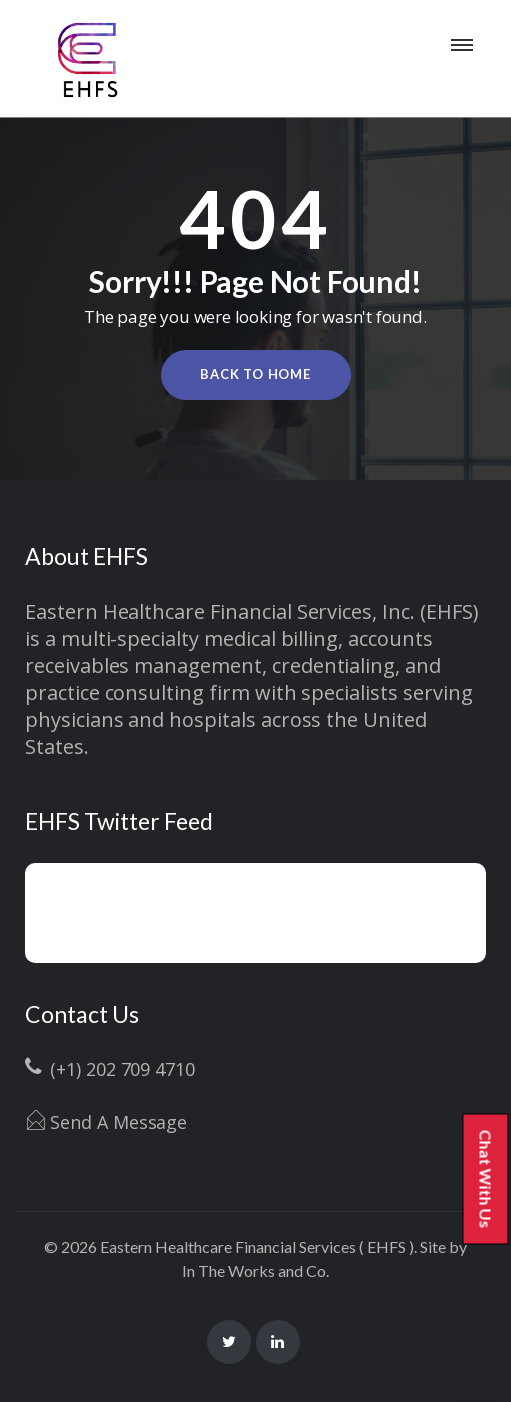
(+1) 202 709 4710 (122, 1069)
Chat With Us (493, 1180)
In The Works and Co (254, 1270)
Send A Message (118, 1122)
